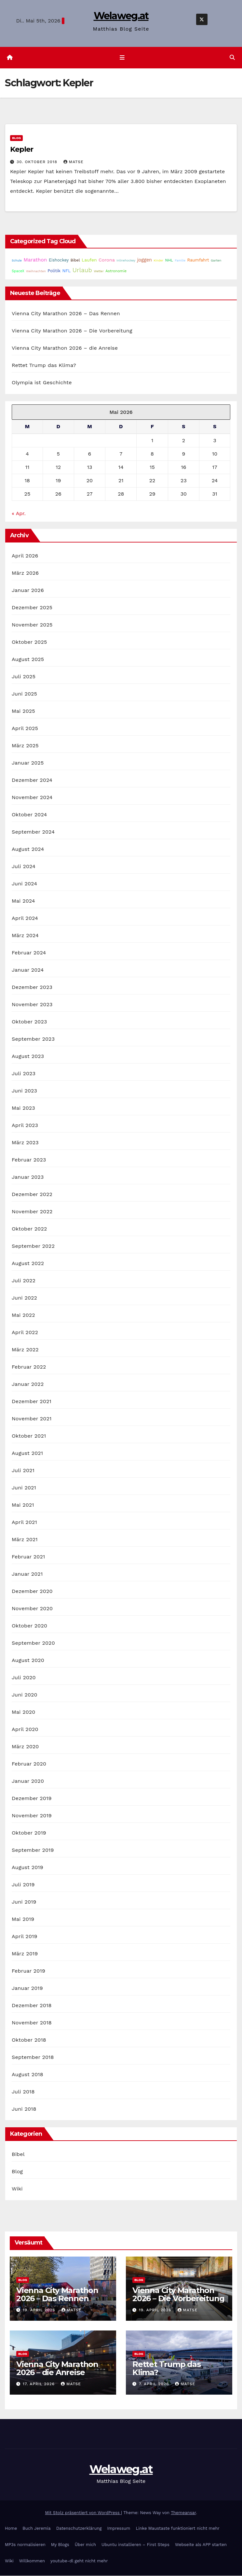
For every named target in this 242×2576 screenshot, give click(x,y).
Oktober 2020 (29, 1626)
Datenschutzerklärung (79, 2528)
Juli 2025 (23, 677)
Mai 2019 (23, 1919)
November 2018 (32, 2023)
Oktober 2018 (29, 2040)
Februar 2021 (28, 1557)
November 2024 (32, 798)
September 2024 (33, 832)
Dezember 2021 (31, 1402)
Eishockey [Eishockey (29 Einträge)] (59, 260)
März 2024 (25, 936)
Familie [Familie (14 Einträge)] (180, 260)
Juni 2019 (24, 1902)
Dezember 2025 (32, 608)
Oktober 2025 (29, 642)
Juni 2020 (24, 1695)
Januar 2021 (27, 1574)
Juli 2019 (23, 1885)
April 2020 (25, 1729)
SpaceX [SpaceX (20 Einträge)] (18, 271)
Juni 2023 (24, 1091)
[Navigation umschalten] (122, 57)
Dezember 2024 (32, 780)
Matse (73, 162)
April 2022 (25, 1333)
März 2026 (25, 573)
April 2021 (24, 1522)
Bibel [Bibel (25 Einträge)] (75, 260)
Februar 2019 (28, 1971)
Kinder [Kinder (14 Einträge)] (158, 260)
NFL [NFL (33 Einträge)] (66, 271)
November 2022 (32, 1212)
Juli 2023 (23, 1074)
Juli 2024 (23, 867)
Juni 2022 (24, 1298)
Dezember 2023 (32, 987)
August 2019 (27, 1868)
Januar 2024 (28, 970)
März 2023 (25, 1143)
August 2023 (28, 1056)
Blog (16, 138)
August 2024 (28, 849)
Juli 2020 (24, 1678)
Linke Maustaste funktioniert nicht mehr (177, 2528)
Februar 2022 (29, 1367)
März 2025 (25, 746)
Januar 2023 (28, 1177)
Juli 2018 (23, 2092)
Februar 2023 (29, 1160)
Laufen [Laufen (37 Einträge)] (89, 260)
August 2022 (28, 1263)
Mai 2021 (23, 1505)
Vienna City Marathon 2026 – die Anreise (65, 348)
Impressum (118, 2528)
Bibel (18, 2154)
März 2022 (25, 1350)
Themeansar (183, 2513)
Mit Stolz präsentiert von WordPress (83, 2513)
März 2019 (25, 1954)
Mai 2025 (23, 711)
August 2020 (28, 1660)
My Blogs (60, 2544)
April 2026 (25, 556)
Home (11, 2528)
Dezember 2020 (32, 1591)
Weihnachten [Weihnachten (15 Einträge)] (36, 271)
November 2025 (32, 625)
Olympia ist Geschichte (42, 383)
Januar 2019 (27, 1988)
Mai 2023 (23, 1108)
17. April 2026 (39, 2384)
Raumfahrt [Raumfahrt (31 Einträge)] (198, 260)
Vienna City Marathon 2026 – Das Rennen (66, 314)
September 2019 (33, 1850)
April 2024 (25, 918)
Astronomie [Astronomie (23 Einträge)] (116, 271)
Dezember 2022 (32, 1194)
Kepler (21, 149)
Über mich (85, 2544)
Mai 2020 (23, 1712)
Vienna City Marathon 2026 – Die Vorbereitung (72, 331)
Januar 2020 (28, 1781)
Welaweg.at (121, 16)
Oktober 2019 (29, 1833)
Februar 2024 (29, 953)
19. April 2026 (40, 2310)
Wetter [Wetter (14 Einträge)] (98, 271)
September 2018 (33, 2057)
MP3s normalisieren (25, 2544)
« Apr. (19, 514)
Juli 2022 (23, 1281)
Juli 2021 (23, 1471)
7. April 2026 (154, 2384)
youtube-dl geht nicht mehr (79, 2561)
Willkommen (32, 2561)
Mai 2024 (23, 901)
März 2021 (25, 1540)
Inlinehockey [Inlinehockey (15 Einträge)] (125, 260)
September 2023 (33, 1039)
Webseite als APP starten (201, 2544)
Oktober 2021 (29, 1436)
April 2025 (25, 728)
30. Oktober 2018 (38, 162)
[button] (232, 58)
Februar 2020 (29, 1764)
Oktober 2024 (29, 815)
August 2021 (27, 1453)
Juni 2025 (24, 694)
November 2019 (32, 1816)
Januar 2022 (28, 1384)
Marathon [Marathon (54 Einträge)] (35, 260)
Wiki (17, 2189)
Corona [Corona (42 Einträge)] (107, 260)
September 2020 (33, 1643)
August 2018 (27, 2075)
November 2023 (32, 1005)
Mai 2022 (23, 1315)
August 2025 (28, 659)
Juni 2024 (24, 884)
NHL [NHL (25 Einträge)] (169, 260)
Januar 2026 (28, 590)
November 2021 (31, 1419)
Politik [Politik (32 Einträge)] (53, 271)
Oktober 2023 (29, 1022)
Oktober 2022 (29, 1229)
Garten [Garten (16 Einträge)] (216, 260)
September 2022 (33, 1246)
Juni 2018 (24, 2109)
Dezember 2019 (32, 1798)
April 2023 (25, 1125)
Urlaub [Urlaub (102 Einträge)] (82, 270)
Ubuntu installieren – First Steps (135, 2544)
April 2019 (24, 1937)
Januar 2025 (28, 763)
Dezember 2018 (32, 2006)
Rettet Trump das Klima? (44, 365)
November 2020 (32, 1609)
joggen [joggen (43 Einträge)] (144, 260)
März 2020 (25, 1747)
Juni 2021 (24, 1488)
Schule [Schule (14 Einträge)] (17, 260)
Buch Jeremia (36, 2528)
